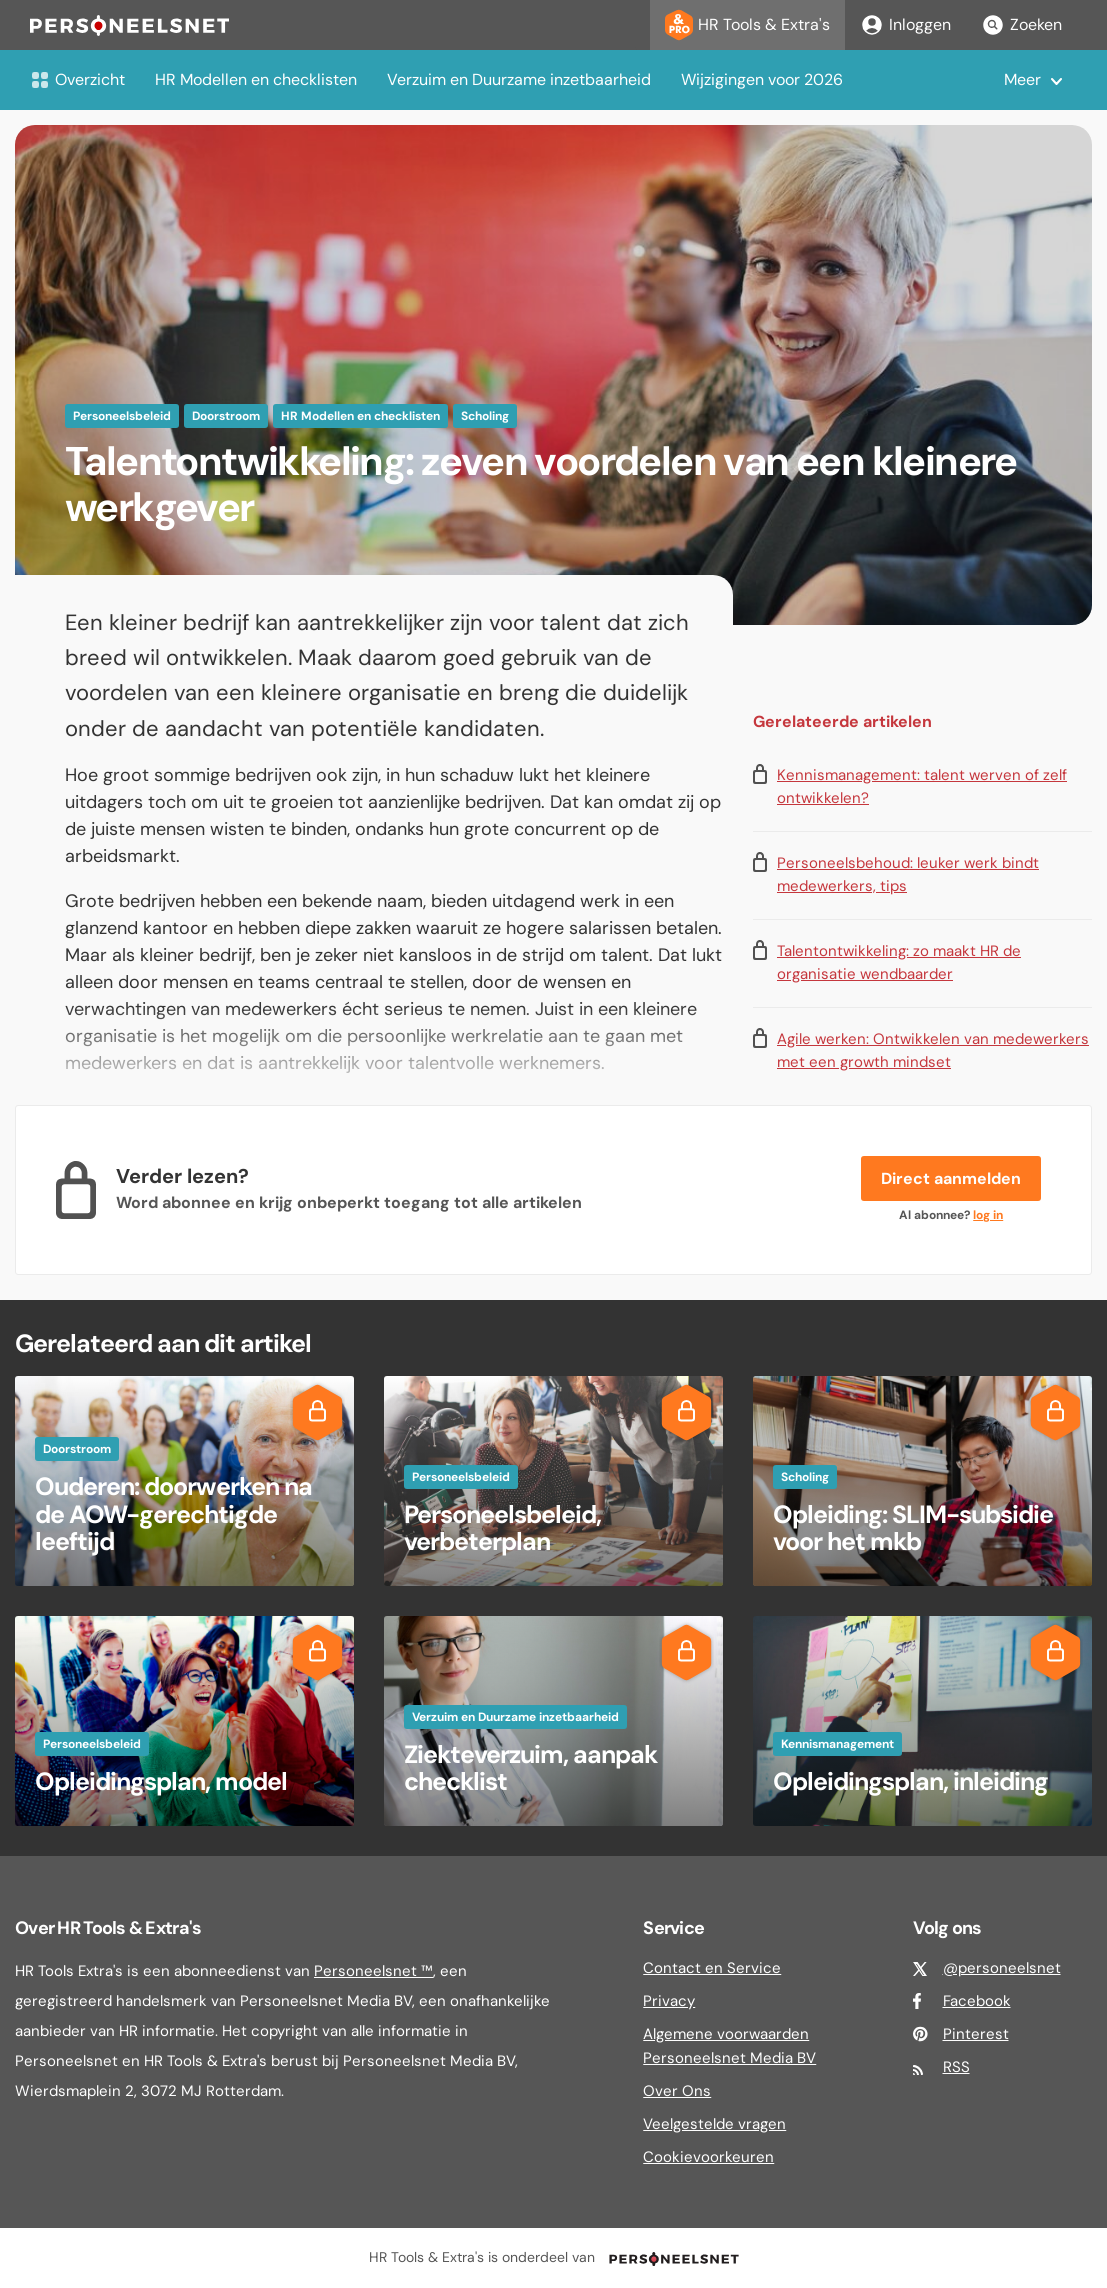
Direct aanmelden (951, 1178)
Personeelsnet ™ (373, 1971)
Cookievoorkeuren (708, 2157)
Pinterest (976, 2034)
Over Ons (677, 2091)
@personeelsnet (1002, 1968)
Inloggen (905, 25)
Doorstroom (226, 416)
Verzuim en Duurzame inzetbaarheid (519, 79)
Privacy (669, 2001)
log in (988, 1215)
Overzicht (77, 79)
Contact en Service (712, 1968)
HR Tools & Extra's (747, 25)
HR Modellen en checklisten (256, 79)
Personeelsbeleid (122, 416)
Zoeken (1021, 25)
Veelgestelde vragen (714, 2124)
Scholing (485, 416)
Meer (1022, 79)
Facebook (977, 2001)
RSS (956, 2067)
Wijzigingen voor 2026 (762, 79)
